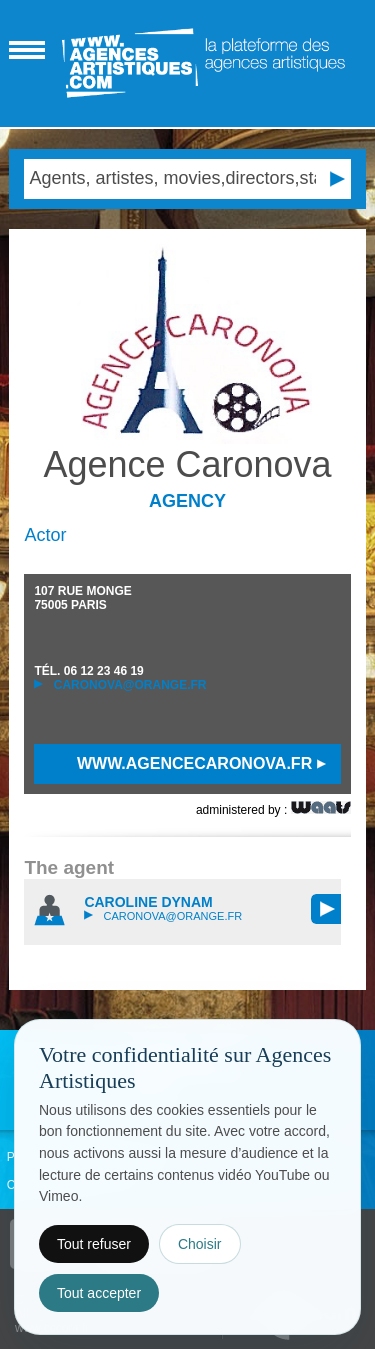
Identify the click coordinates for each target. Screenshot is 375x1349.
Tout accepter (99, 1293)
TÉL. (88, 671)
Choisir (200, 1244)
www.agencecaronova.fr (201, 763)
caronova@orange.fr (120, 685)
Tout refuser (94, 1244)
